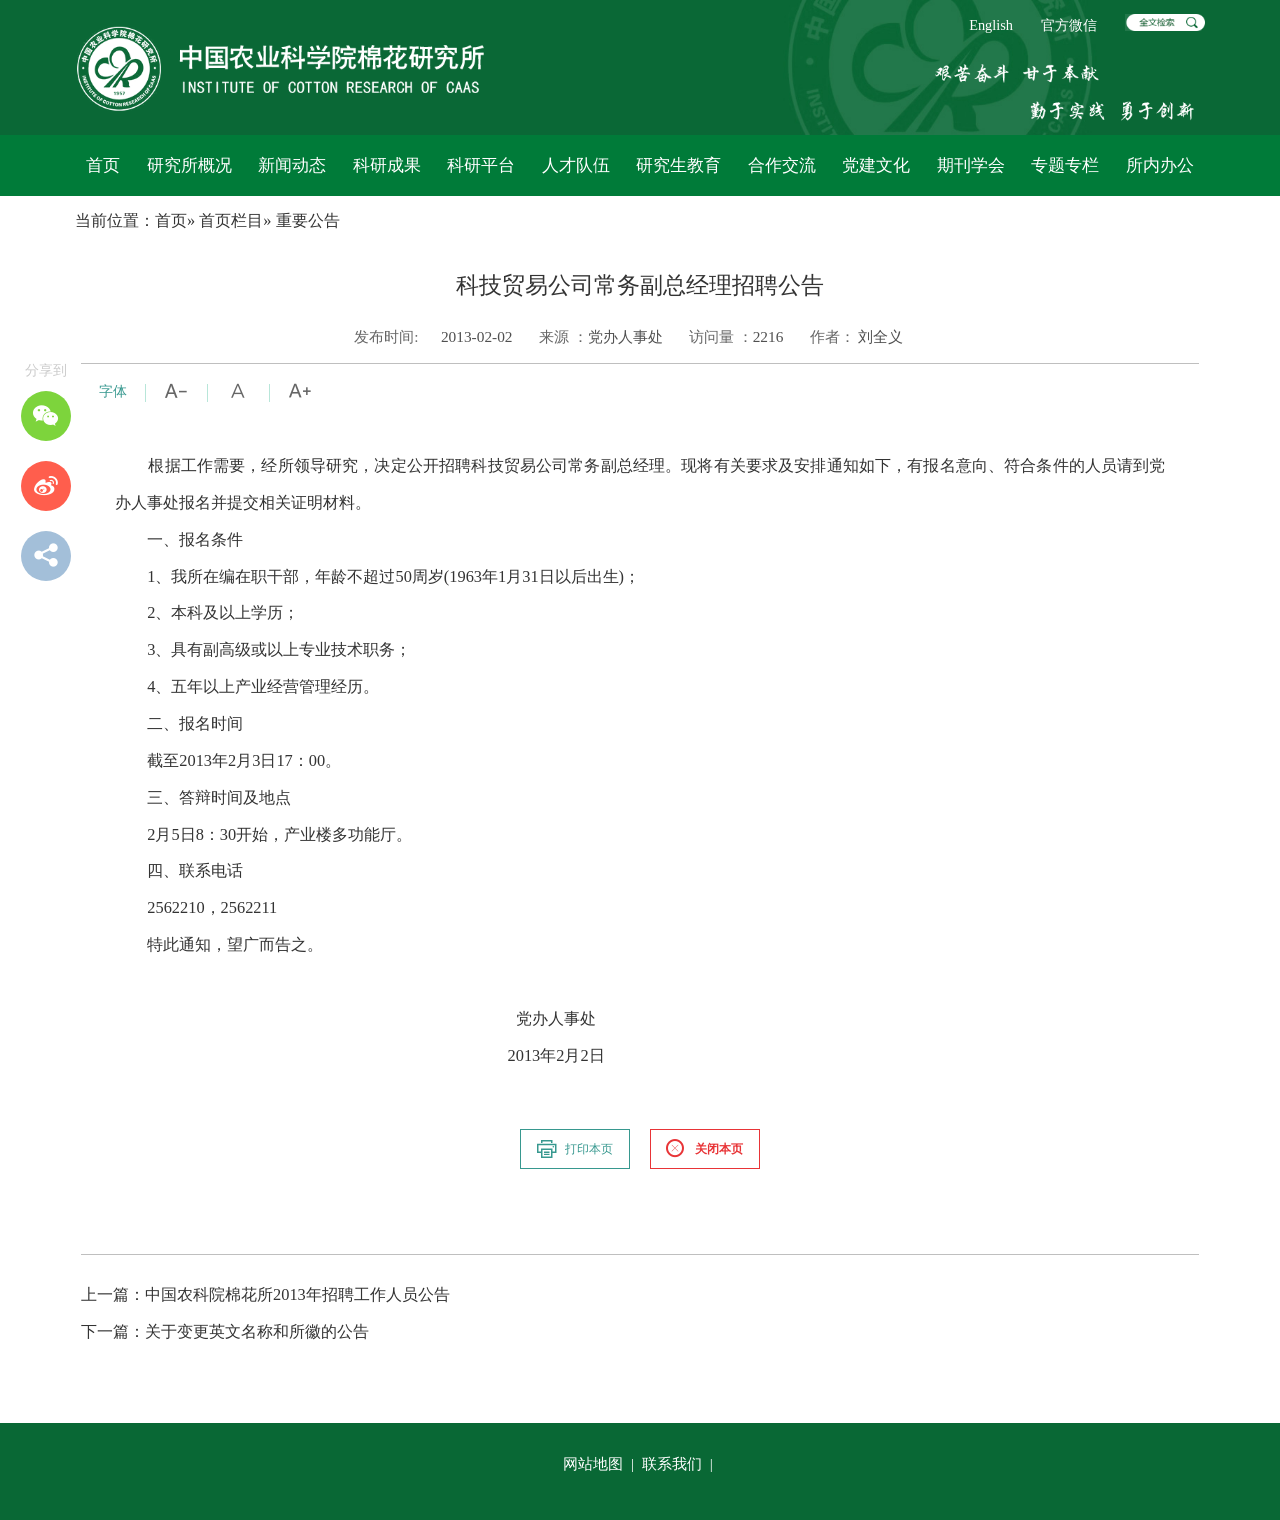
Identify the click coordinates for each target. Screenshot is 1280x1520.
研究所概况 (189, 165)
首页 (103, 165)
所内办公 (1160, 165)
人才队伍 (576, 165)
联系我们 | (679, 1463)
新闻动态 (292, 165)
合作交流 (782, 165)
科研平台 (481, 165)
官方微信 (1069, 25)
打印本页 (574, 1149)
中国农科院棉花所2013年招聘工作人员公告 (265, 1294)
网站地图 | (600, 1463)
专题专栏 (1065, 165)
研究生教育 (678, 165)
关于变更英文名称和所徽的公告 (225, 1331)
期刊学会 (971, 165)
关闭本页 (704, 1149)
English (991, 25)
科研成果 (387, 165)
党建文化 (876, 165)
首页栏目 (231, 220)
